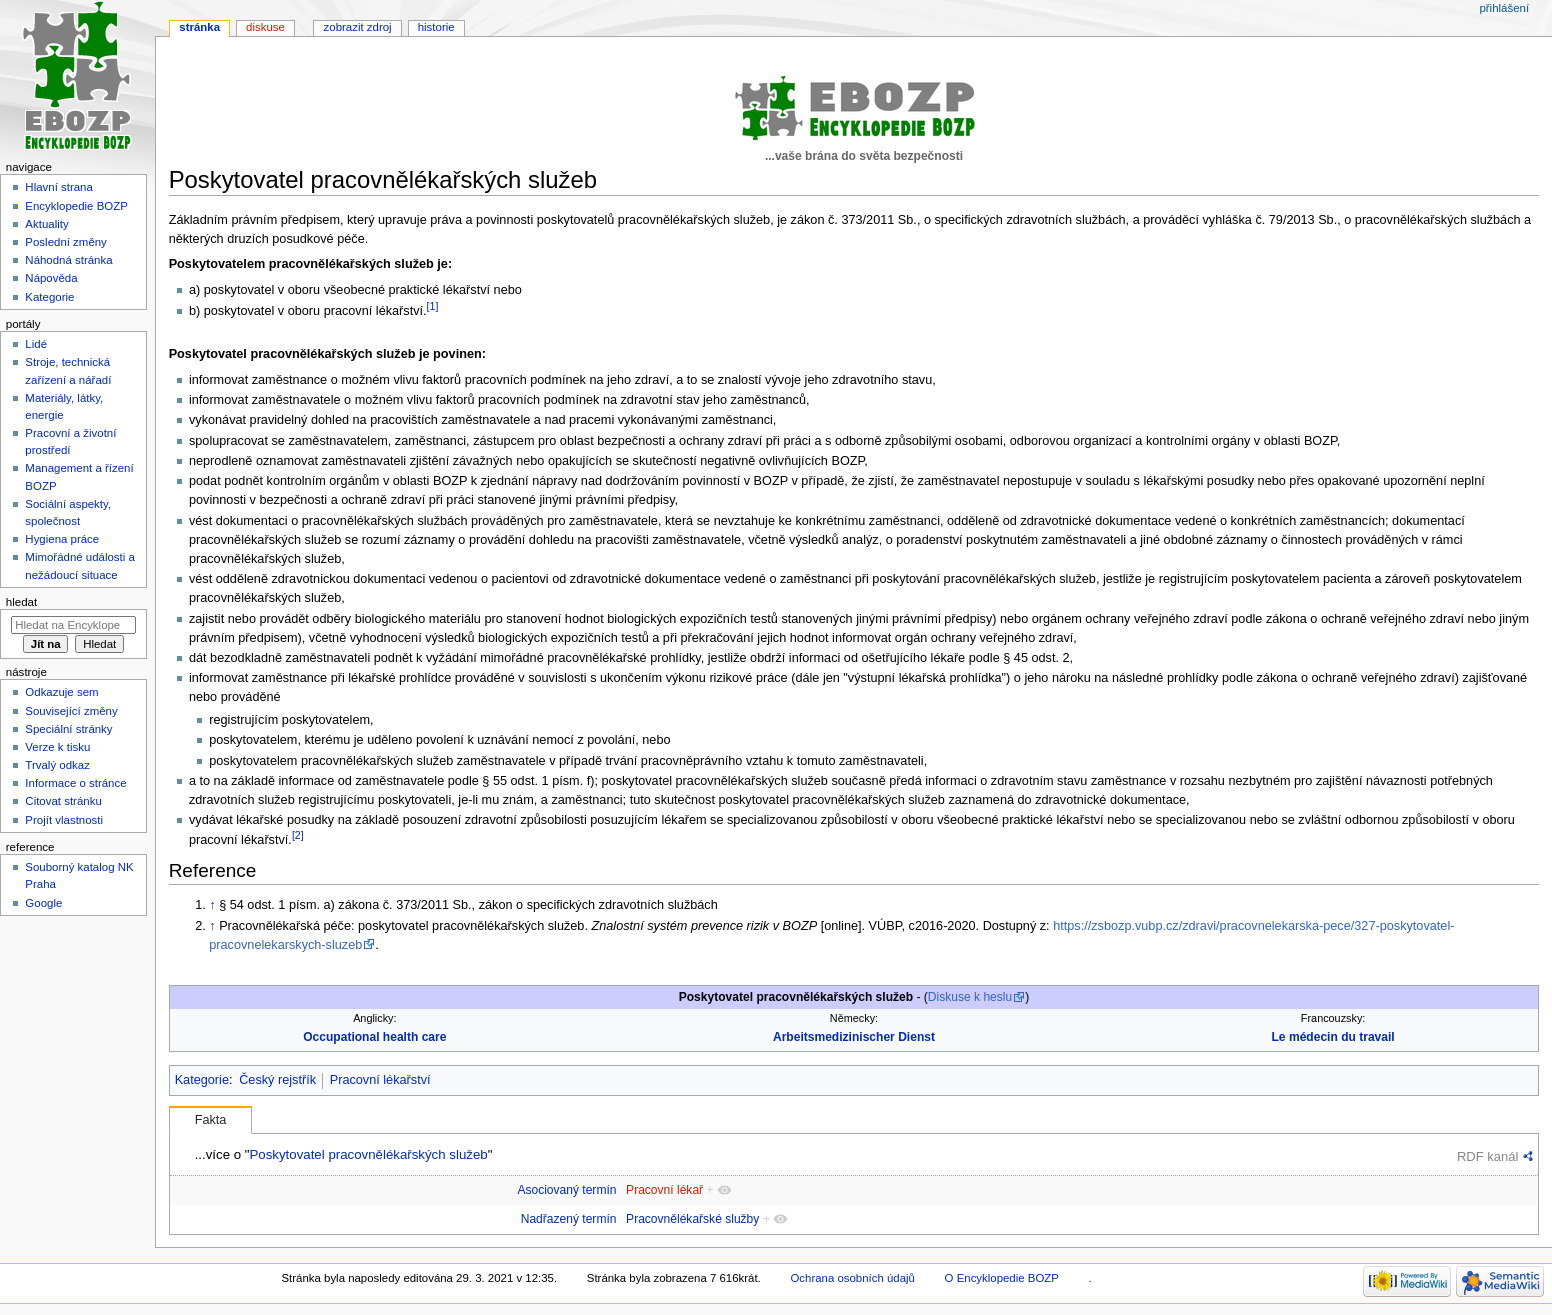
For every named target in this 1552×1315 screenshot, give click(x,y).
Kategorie (202, 1080)
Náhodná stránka (68, 260)
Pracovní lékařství (380, 1080)
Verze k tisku (57, 747)
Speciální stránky (68, 729)
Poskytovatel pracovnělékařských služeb (368, 1154)
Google (43, 903)
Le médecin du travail (1333, 1037)
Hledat (21, 602)
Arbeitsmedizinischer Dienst (854, 1037)
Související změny (71, 711)
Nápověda (51, 278)
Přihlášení (1504, 8)
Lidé (36, 344)
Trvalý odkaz (57, 765)
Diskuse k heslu (970, 997)
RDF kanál (1487, 1156)
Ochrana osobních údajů (852, 1278)
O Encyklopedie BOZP (1002, 1278)
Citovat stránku (63, 801)
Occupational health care (374, 1037)
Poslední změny (66, 242)
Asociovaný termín (566, 1190)
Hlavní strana (58, 187)
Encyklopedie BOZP (76, 206)
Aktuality (46, 224)
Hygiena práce (62, 539)
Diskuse (265, 27)
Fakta (211, 1120)
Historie (436, 27)
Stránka (199, 27)
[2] (298, 835)
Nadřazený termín (569, 1219)
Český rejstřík (277, 1080)
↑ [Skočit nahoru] (212, 905)
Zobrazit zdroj (358, 27)
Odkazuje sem (61, 692)
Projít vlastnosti (64, 820)
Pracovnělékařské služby (692, 1219)
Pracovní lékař (664, 1190)
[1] (433, 306)
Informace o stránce (75, 783)
